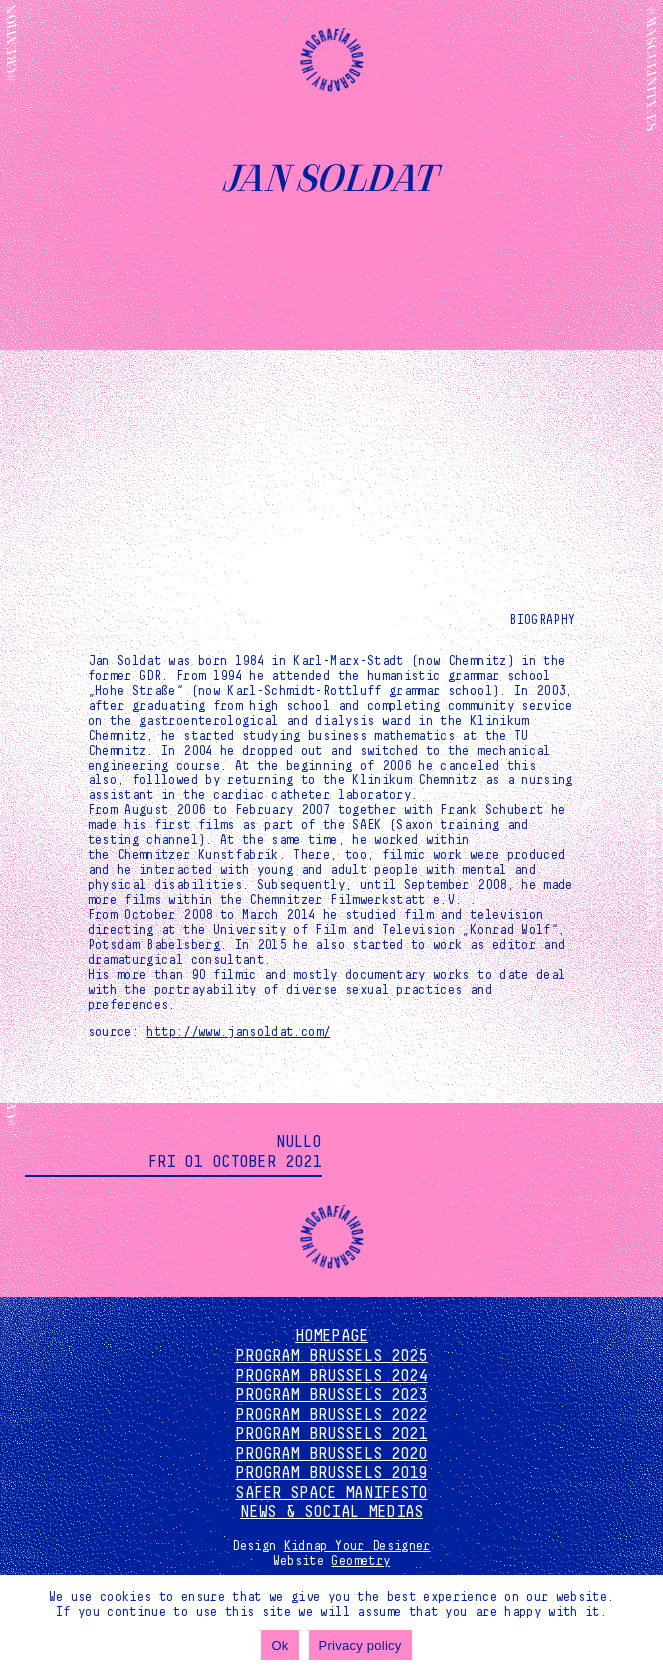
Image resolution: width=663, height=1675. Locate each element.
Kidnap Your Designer (357, 1546)
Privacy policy (360, 1645)
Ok (279, 1645)
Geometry (360, 1561)
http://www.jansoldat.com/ (238, 1032)
